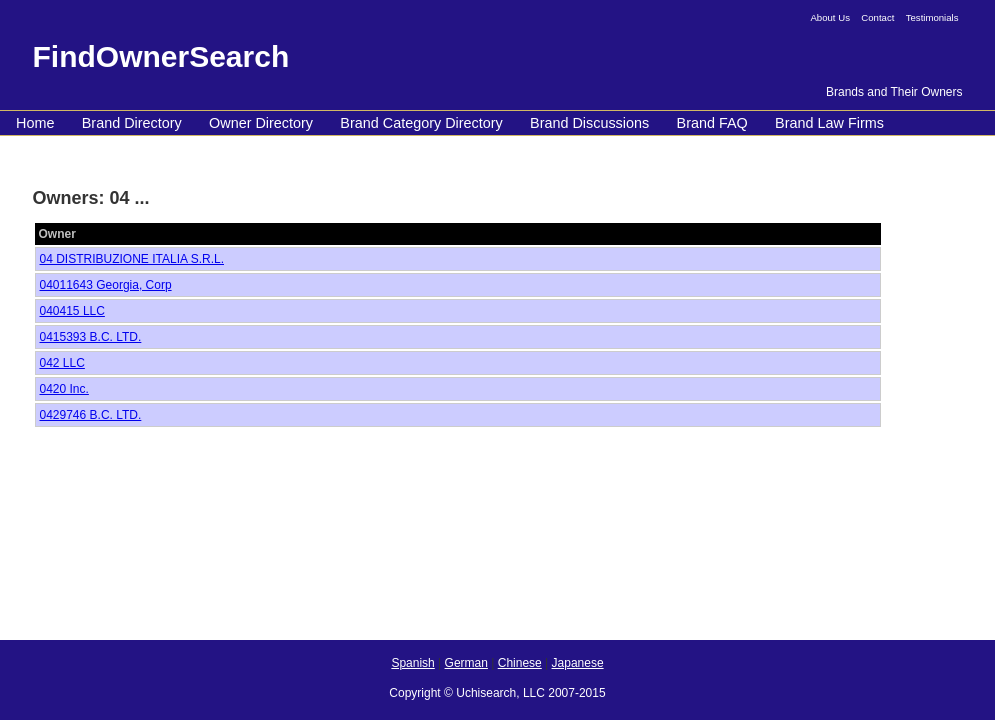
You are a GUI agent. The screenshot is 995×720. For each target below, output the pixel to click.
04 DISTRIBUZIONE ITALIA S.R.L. (132, 259)
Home (35, 123)
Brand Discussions (589, 123)
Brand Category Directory (421, 123)
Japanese (578, 663)
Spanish (412, 663)
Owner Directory (261, 123)
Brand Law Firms (829, 123)
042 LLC (62, 363)
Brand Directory (132, 123)
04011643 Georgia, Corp (106, 285)
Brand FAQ (712, 123)
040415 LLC (72, 311)
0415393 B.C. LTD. (91, 337)
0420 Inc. (64, 389)
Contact (877, 17)
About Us (829, 17)
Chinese (520, 663)
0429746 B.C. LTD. (91, 415)
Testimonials (932, 17)
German (466, 663)
